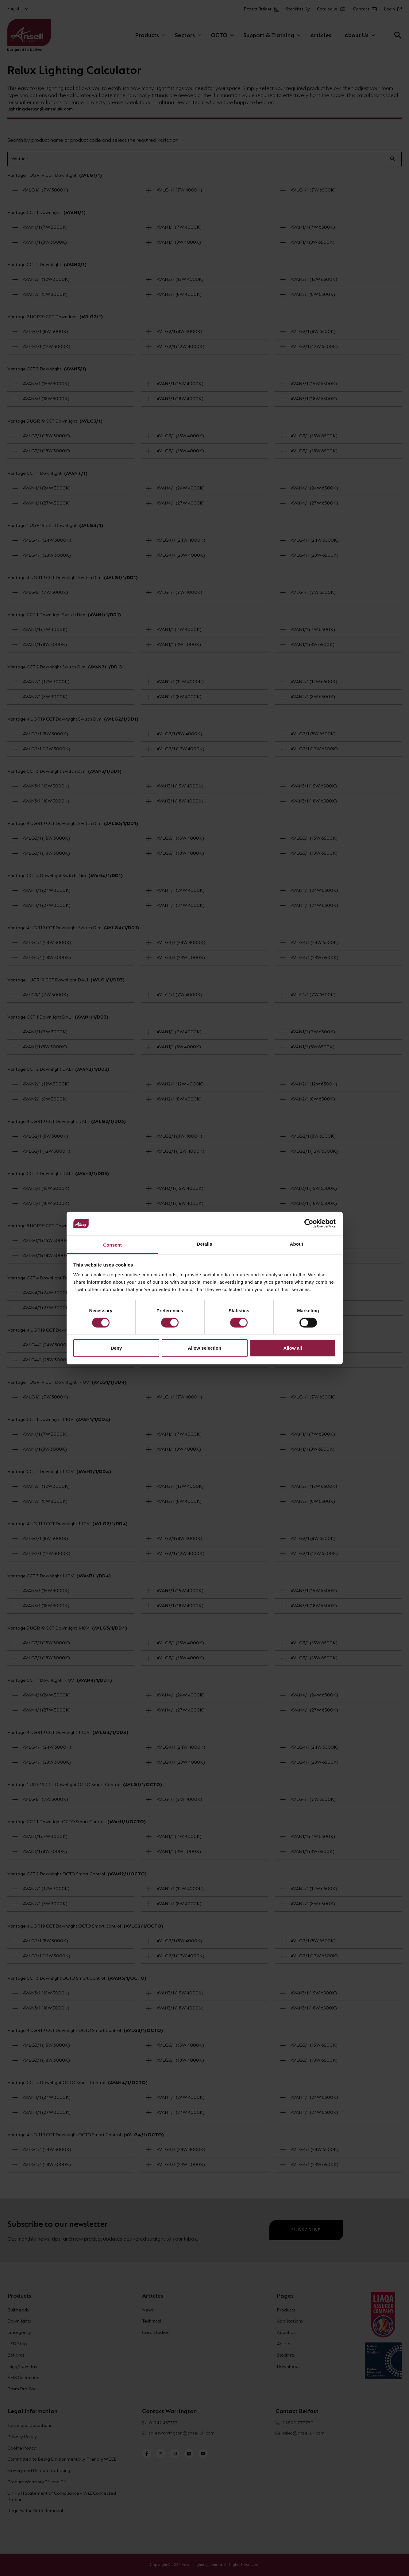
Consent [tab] (112, 1244)
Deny (116, 1348)
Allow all (293, 1348)
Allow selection (204, 1348)
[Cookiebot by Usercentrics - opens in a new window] (309, 1223)
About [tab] (296, 1244)
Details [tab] (204, 1244)
